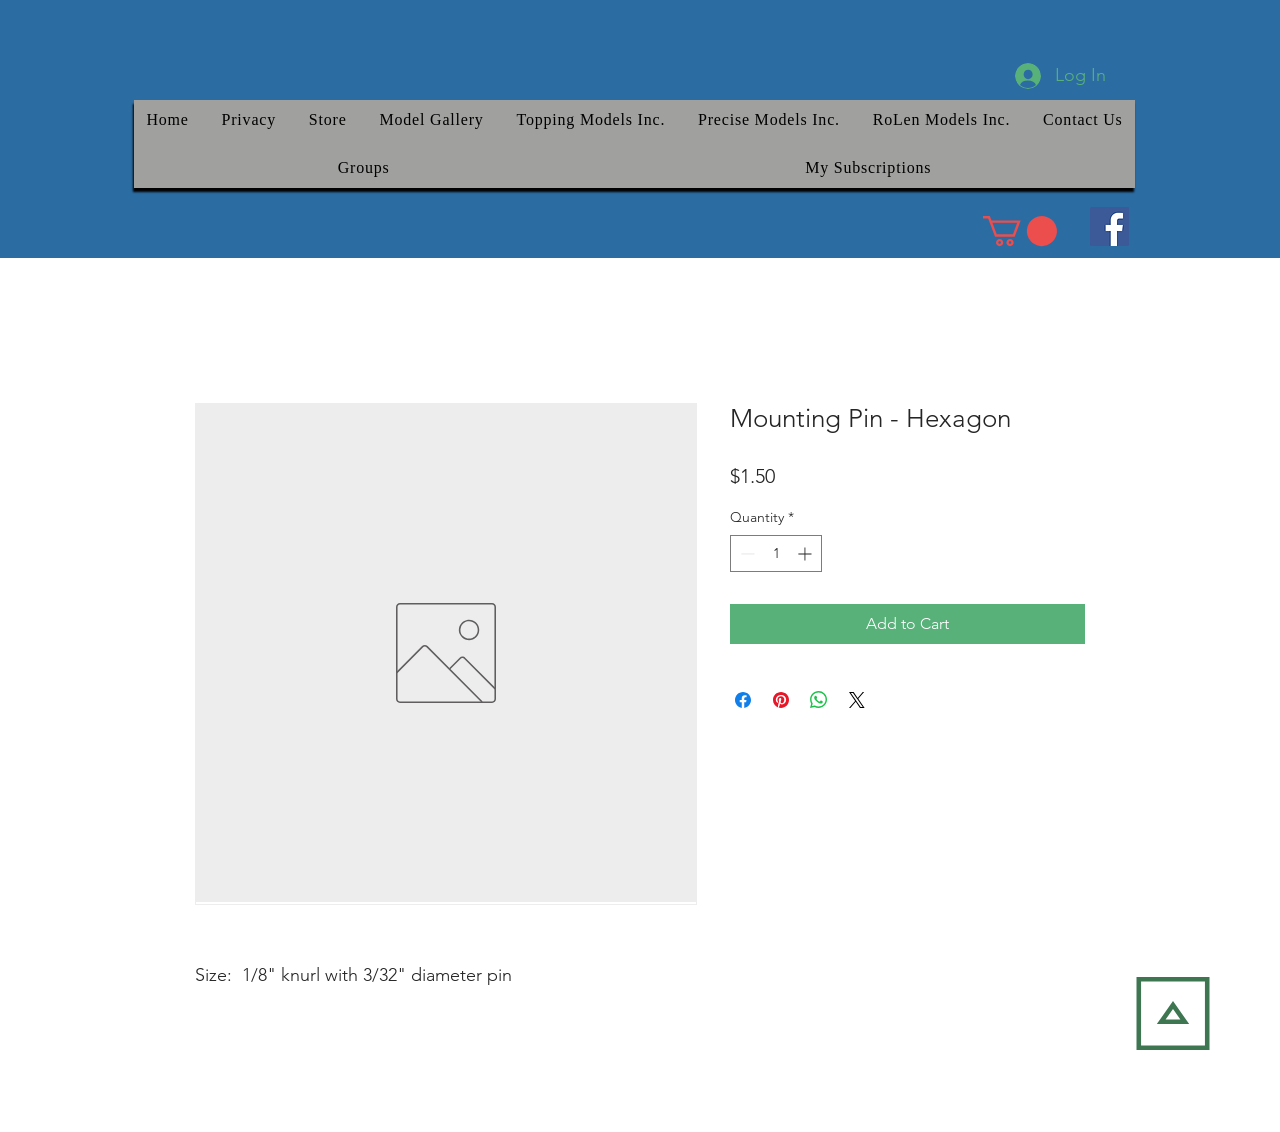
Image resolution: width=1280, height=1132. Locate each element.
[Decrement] (745, 553)
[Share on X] (857, 700)
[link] (1020, 231)
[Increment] (806, 553)
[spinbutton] (776, 553)
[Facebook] (1109, 226)
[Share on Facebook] (743, 700)
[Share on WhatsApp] (819, 700)
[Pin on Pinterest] (781, 700)
